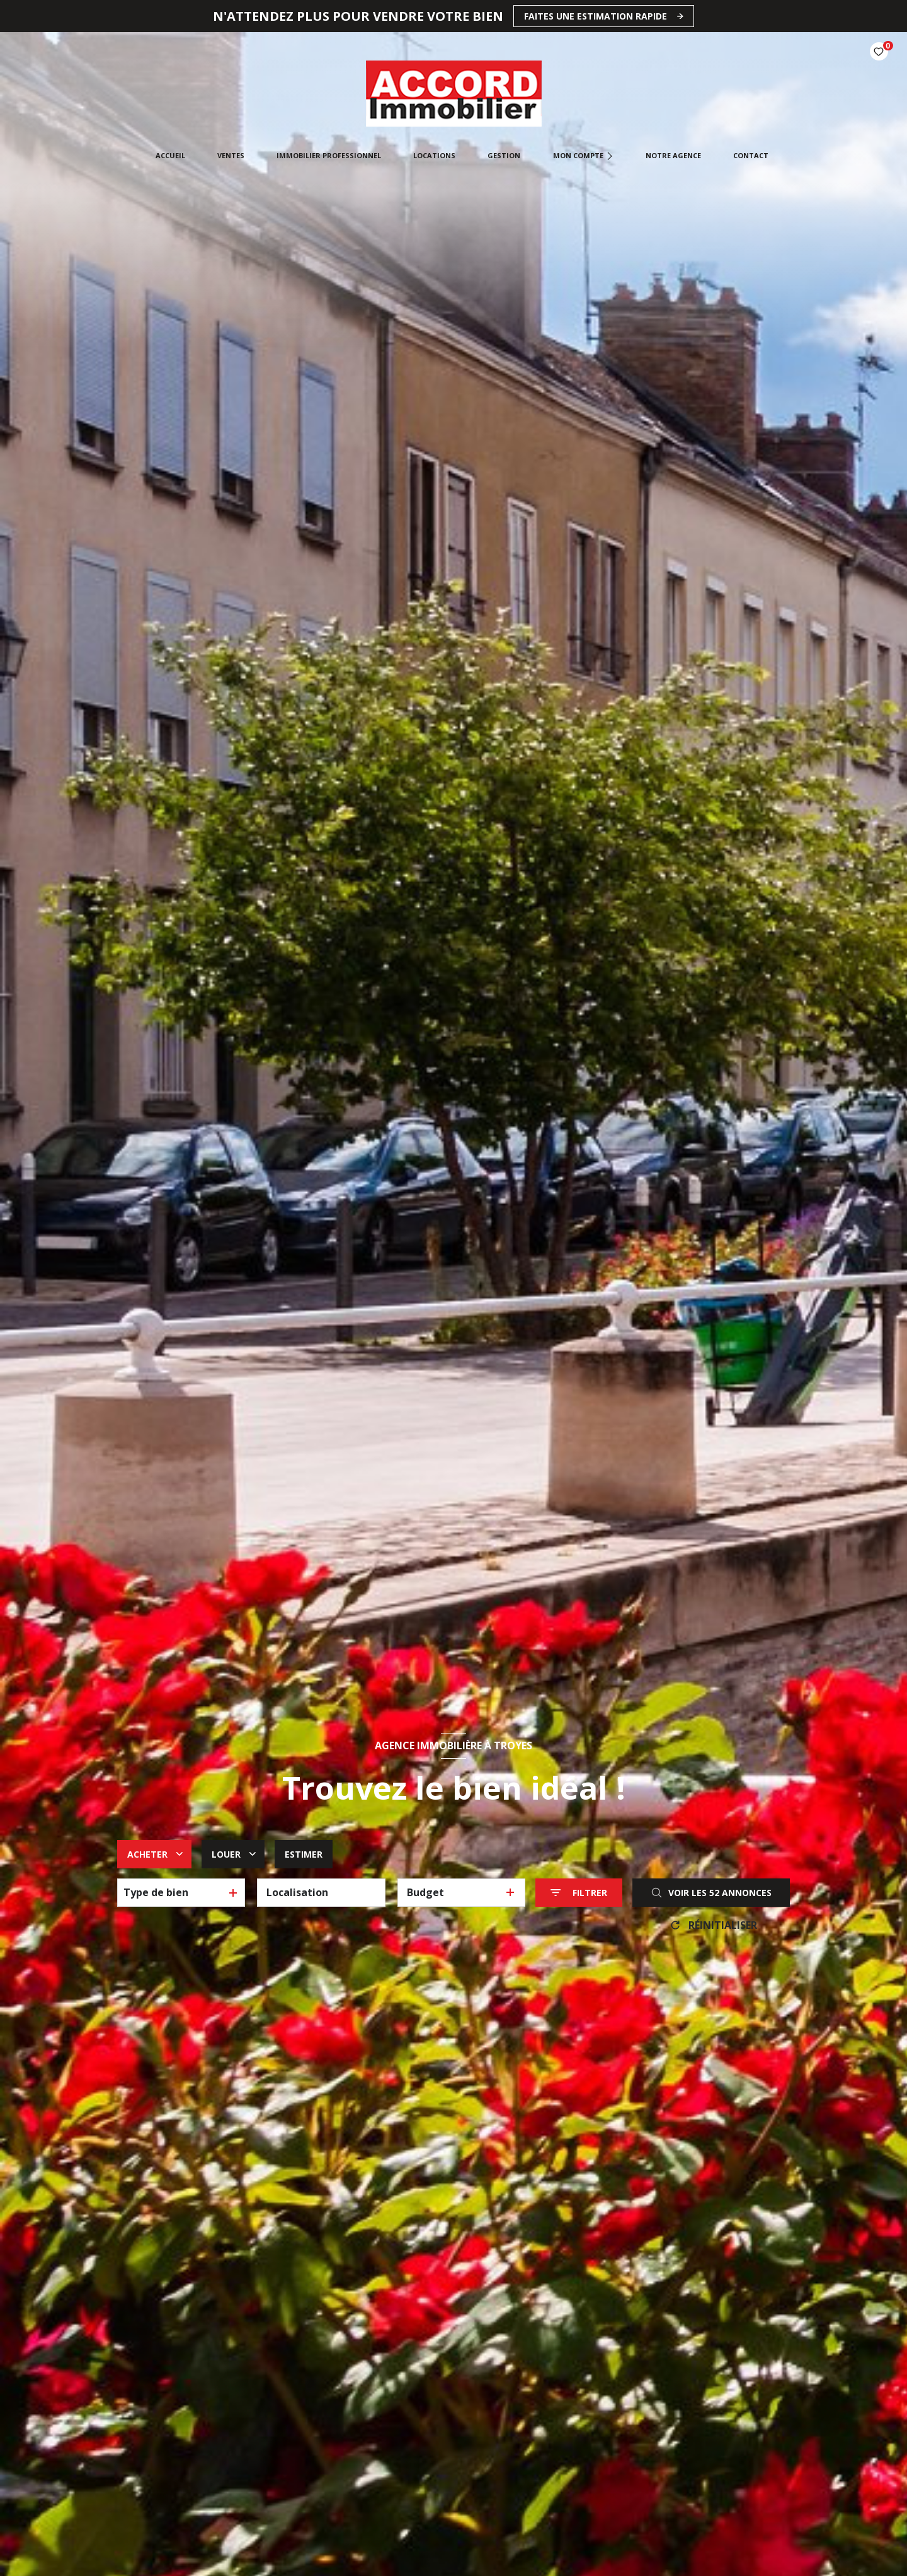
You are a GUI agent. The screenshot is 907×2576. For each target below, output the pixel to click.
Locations (434, 155)
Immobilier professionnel (329, 155)
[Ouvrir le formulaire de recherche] (578, 1892)
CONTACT (750, 155)
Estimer (303, 1854)
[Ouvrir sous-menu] (611, 155)
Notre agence (672, 155)
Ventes (230, 155)
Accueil (170, 155)
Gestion (504, 155)
